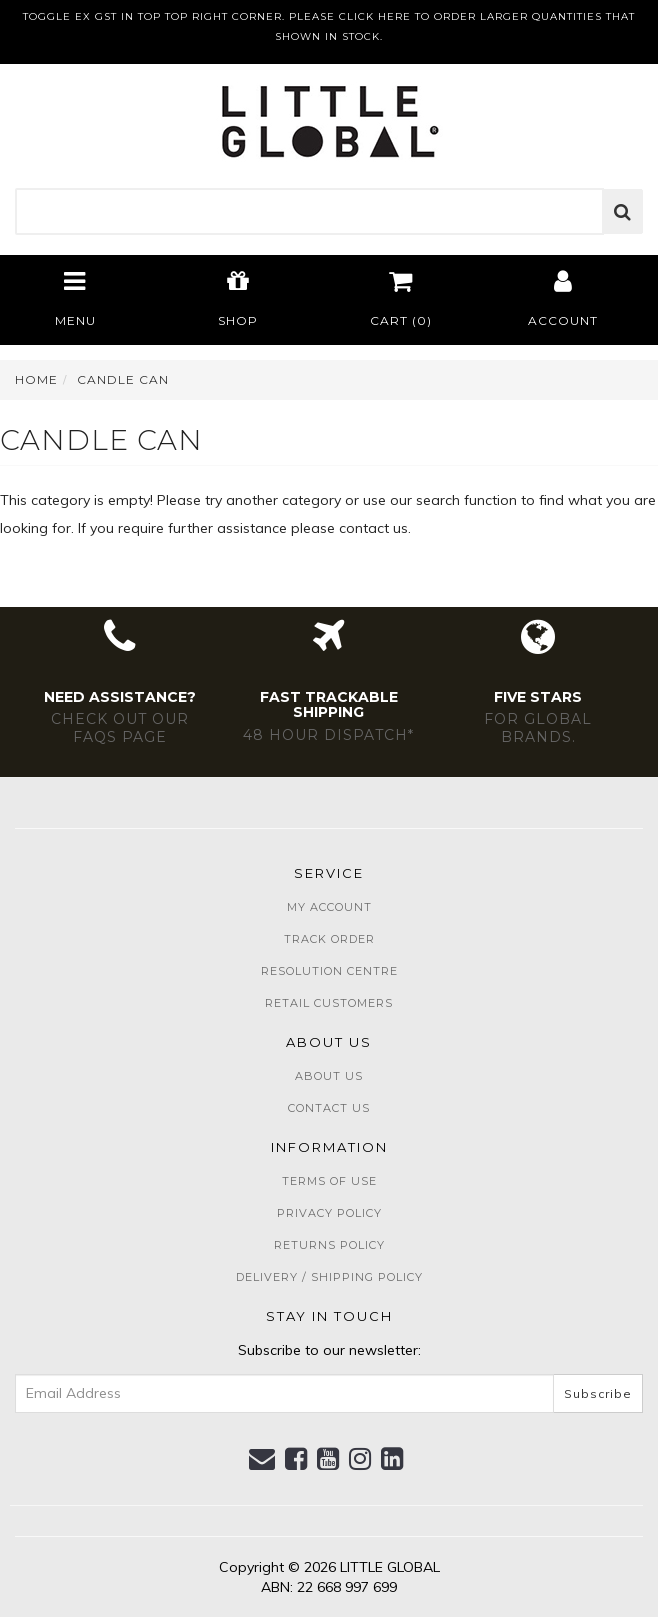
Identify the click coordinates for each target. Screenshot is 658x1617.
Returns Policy (329, 1245)
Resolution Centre (329, 971)
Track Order (329, 939)
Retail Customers (329, 1003)
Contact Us (329, 1108)
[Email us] (262, 1459)
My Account (329, 907)
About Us (329, 1076)
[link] (296, 1459)
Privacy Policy (329, 1213)
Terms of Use (329, 1181)
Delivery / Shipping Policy (329, 1277)
